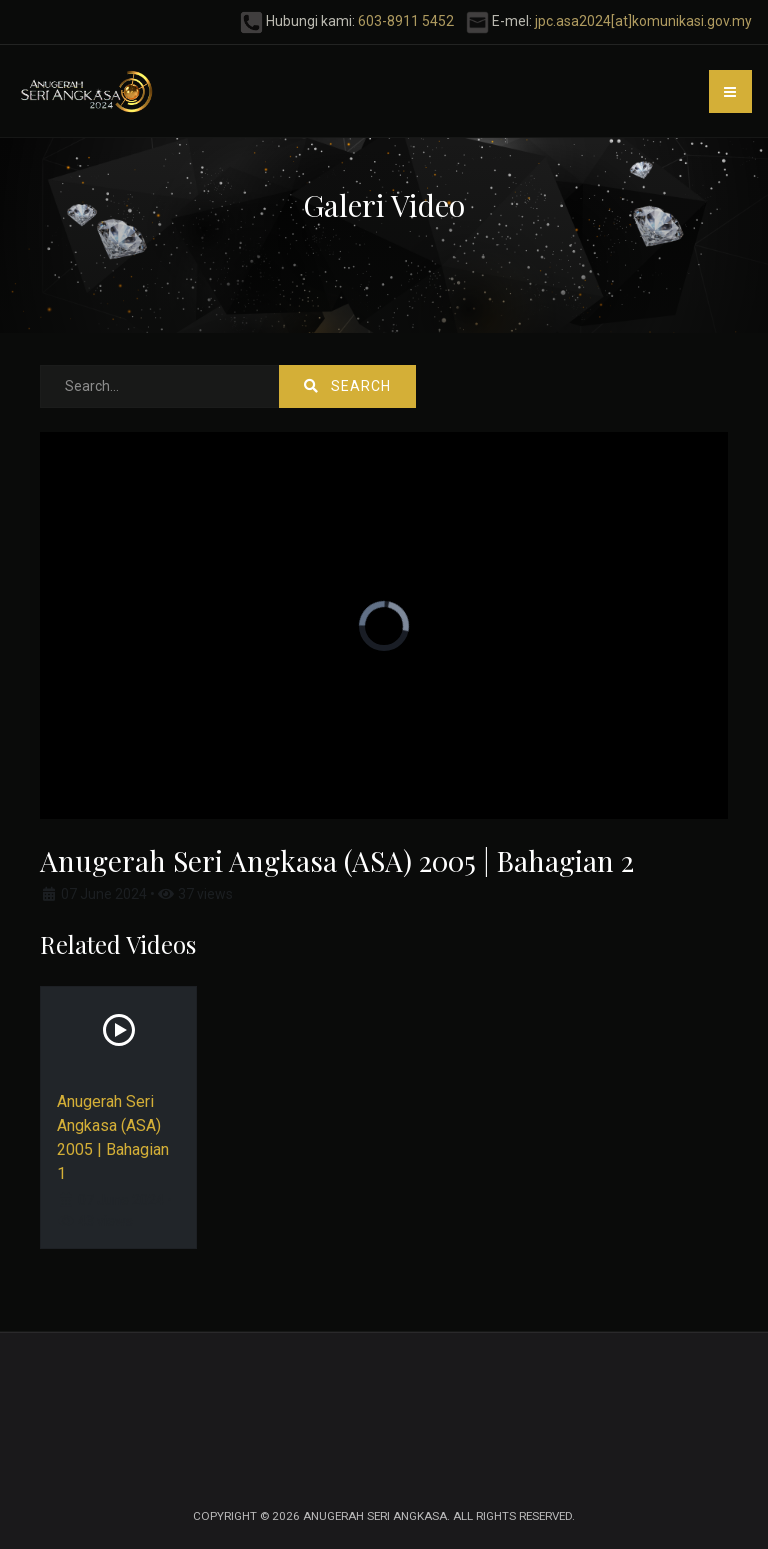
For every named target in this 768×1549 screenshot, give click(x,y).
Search (347, 386)
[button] (730, 91)
